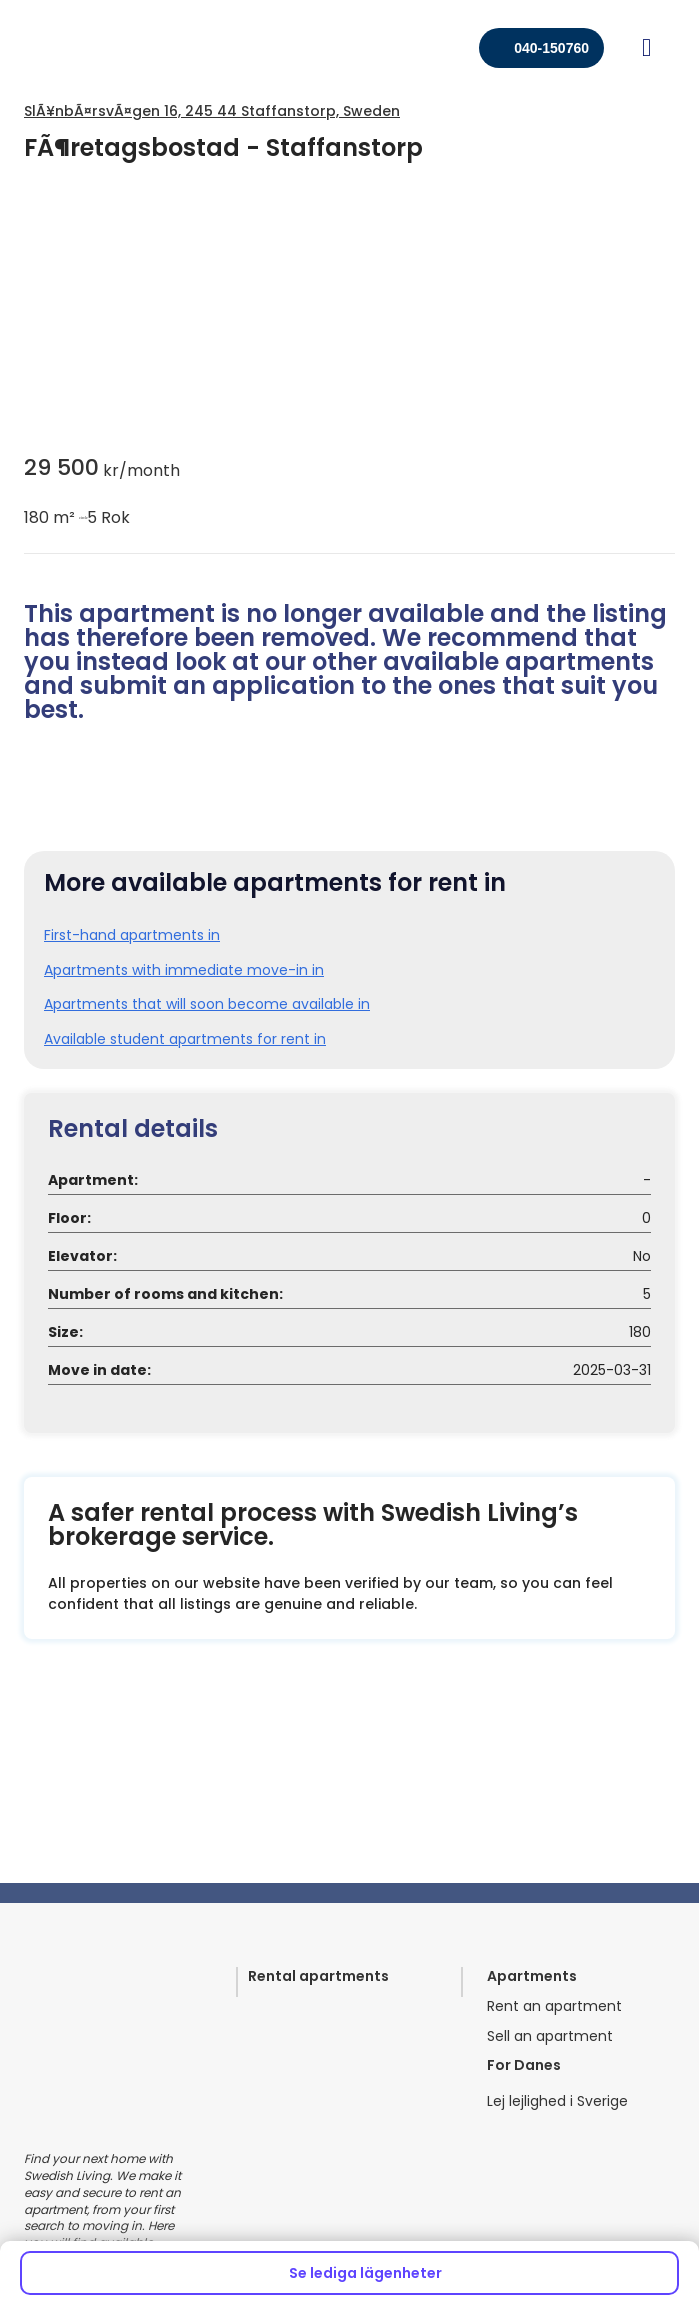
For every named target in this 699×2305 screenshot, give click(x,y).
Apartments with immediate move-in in (184, 1050)
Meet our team (415, 2019)
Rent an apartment (554, 1688)
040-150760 (551, 48)
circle (81, 518)
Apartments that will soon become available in (207, 1084)
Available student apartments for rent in (185, 1119)
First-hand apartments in (132, 1015)
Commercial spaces (95, 2091)
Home (383, 2055)
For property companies (108, 2019)
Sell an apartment (550, 1718)
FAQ (376, 2091)
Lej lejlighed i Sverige (557, 1783)
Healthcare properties (100, 2055)
